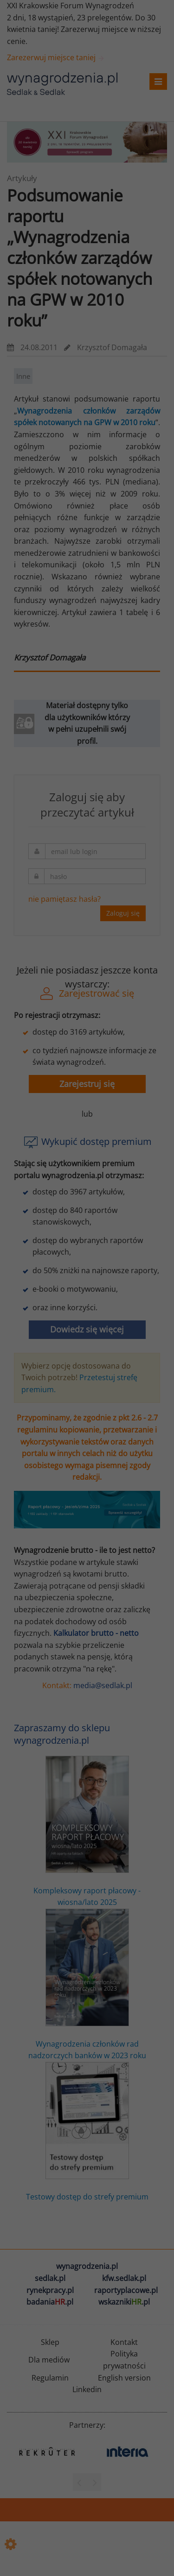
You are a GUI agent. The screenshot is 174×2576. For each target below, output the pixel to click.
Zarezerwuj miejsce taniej (56, 57)
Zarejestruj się (87, 1083)
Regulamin (50, 2378)
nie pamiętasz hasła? (64, 899)
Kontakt (124, 2342)
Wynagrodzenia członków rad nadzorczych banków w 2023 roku (87, 1985)
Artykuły (22, 178)
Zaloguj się (123, 913)
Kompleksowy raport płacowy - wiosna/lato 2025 (87, 1831)
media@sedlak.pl (102, 1685)
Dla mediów (49, 2360)
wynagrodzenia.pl (87, 2266)
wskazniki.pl (124, 2302)
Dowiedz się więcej (87, 1329)
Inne (23, 376)
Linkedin (87, 2389)
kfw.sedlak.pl (124, 2278)
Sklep (50, 2342)
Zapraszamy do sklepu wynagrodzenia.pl (62, 1734)
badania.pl (49, 2302)
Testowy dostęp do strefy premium (87, 2132)
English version (124, 2378)
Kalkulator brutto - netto (96, 1633)
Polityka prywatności (124, 2360)
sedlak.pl (50, 2278)
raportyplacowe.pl (126, 2290)
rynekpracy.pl (50, 2290)
